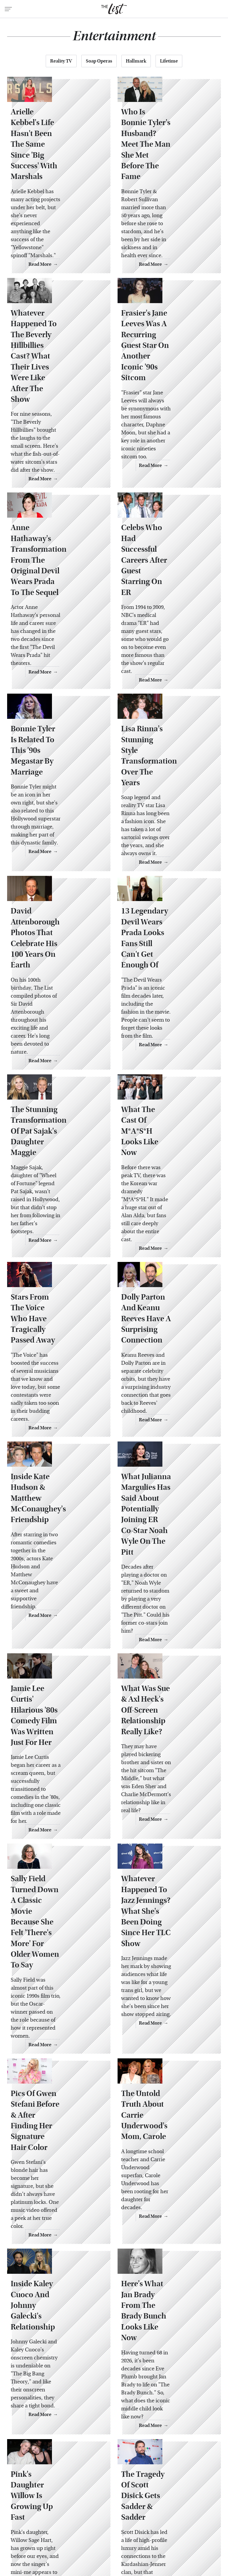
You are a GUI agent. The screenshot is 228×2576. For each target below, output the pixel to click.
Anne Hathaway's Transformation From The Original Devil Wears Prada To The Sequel (54, 516)
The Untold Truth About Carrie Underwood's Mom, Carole (167, 1847)
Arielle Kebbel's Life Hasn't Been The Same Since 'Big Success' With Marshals (56, 157)
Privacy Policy (137, 2488)
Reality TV (61, 61)
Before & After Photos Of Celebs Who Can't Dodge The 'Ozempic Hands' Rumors (58, 2345)
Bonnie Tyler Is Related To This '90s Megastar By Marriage (58, 680)
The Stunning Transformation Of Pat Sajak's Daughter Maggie (58, 1001)
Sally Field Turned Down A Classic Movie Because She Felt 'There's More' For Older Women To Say (58, 1681)
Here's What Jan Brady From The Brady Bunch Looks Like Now (166, 2019)
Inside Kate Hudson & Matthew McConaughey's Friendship (53, 1328)
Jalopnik (61, 2528)
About (82, 2488)
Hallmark (136, 61)
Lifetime (169, 61)
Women (128, 2534)
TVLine (85, 2528)
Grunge (152, 2528)
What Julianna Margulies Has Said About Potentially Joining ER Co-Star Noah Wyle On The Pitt (169, 1333)
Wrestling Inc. (158, 2534)
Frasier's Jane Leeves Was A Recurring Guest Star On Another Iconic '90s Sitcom (166, 329)
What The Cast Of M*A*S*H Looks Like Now (161, 1001)
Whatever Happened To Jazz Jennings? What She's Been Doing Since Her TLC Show (167, 1681)
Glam (131, 2528)
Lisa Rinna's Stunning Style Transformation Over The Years (163, 680)
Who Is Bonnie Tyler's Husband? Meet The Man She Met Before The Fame (169, 157)
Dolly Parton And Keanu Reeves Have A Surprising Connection (168, 1162)
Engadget (36, 2528)
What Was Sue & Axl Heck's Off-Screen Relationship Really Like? (160, 1510)
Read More (86, 234)
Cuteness (109, 2528)
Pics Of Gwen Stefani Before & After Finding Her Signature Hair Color (54, 1853)
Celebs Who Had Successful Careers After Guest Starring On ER (167, 505)
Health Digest (181, 2528)
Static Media (80, 2499)
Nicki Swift (102, 2534)
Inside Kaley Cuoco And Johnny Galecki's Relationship (57, 2019)
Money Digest (69, 2534)
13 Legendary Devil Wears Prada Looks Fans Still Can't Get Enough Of (169, 840)
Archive (105, 2488)
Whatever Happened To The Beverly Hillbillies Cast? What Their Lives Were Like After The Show (56, 334)
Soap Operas (99, 61)
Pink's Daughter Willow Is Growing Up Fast (56, 2174)
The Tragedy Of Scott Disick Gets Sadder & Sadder (162, 2179)
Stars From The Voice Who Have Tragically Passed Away (52, 1162)
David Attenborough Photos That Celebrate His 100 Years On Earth (55, 840)
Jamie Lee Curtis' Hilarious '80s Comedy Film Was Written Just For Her (54, 1510)
